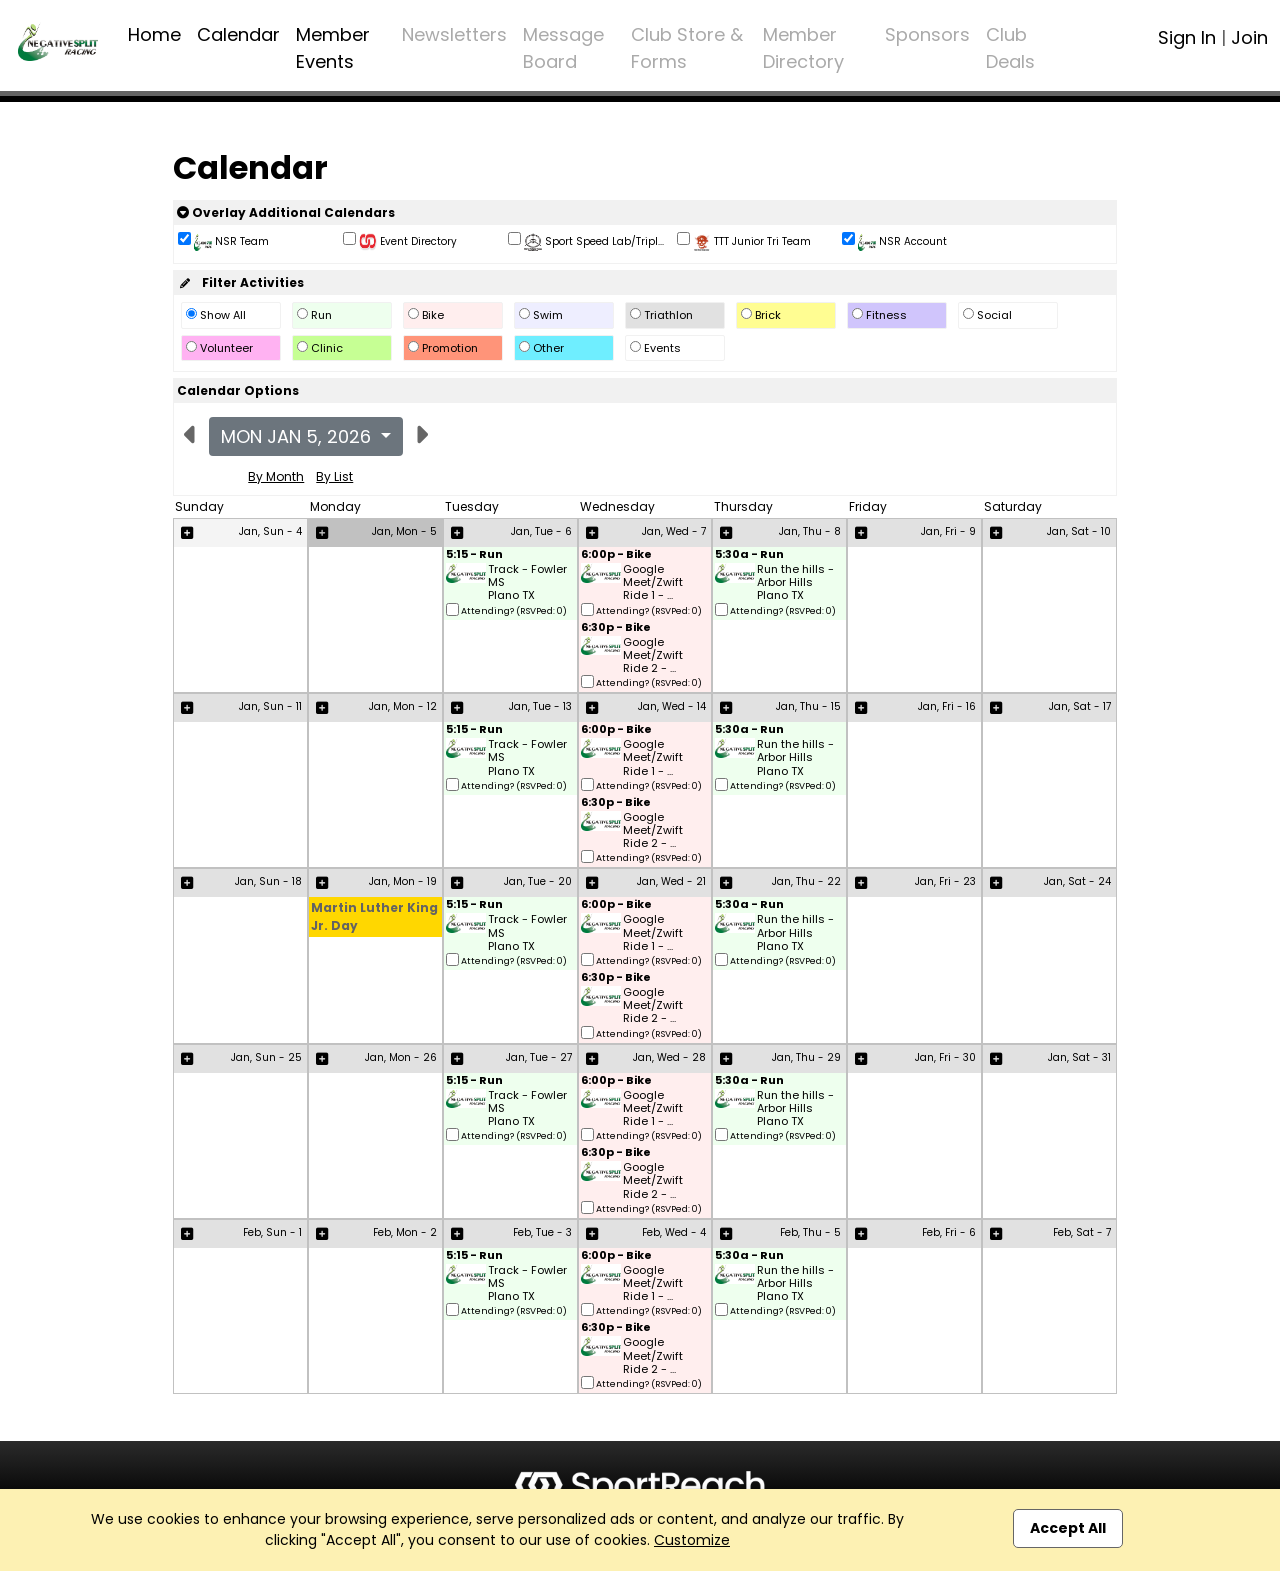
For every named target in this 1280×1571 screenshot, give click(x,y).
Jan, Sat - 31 (1079, 1057)
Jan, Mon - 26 (401, 1057)
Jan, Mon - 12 (403, 706)
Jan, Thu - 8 (810, 531)
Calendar (238, 34)
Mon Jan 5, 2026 (298, 436)
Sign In (1187, 37)
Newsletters (454, 34)
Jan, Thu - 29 (806, 1057)
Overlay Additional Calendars (286, 212)
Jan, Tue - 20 (538, 881)
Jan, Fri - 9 (948, 531)
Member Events (333, 48)
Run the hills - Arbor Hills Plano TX (795, 583)
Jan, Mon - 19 (403, 881)
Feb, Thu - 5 (810, 1232)
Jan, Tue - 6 (541, 531)
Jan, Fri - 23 (945, 881)
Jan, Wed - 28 (669, 1057)
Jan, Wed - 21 (671, 881)
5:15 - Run (474, 555)
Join (1249, 37)
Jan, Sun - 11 (270, 706)
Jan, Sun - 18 (268, 881)
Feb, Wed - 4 (674, 1232)
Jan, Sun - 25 (266, 1057)
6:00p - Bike (616, 555)
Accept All (1068, 1528)
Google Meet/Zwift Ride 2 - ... (653, 656)
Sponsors (927, 34)
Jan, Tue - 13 (540, 706)
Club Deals (1010, 48)
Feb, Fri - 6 (949, 1232)
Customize (692, 1540)
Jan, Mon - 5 (404, 531)
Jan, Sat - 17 (1080, 706)
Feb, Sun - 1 (272, 1232)
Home (154, 34)
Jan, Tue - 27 (539, 1057)
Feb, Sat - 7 (1082, 1232)
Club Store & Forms (687, 48)
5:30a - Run (749, 555)
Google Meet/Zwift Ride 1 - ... (653, 583)
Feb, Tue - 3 (542, 1232)
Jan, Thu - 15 (808, 706)
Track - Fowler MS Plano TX (527, 583)
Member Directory (803, 48)
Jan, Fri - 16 (947, 706)
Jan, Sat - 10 (1079, 531)
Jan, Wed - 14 (672, 706)
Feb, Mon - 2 (405, 1232)
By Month (276, 476)
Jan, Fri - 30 (945, 1057)
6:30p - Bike (616, 628)
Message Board (563, 48)
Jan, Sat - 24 (1077, 881)
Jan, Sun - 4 (270, 531)
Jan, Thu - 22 (806, 881)
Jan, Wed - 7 (674, 531)
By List (334, 476)
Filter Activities (240, 282)
